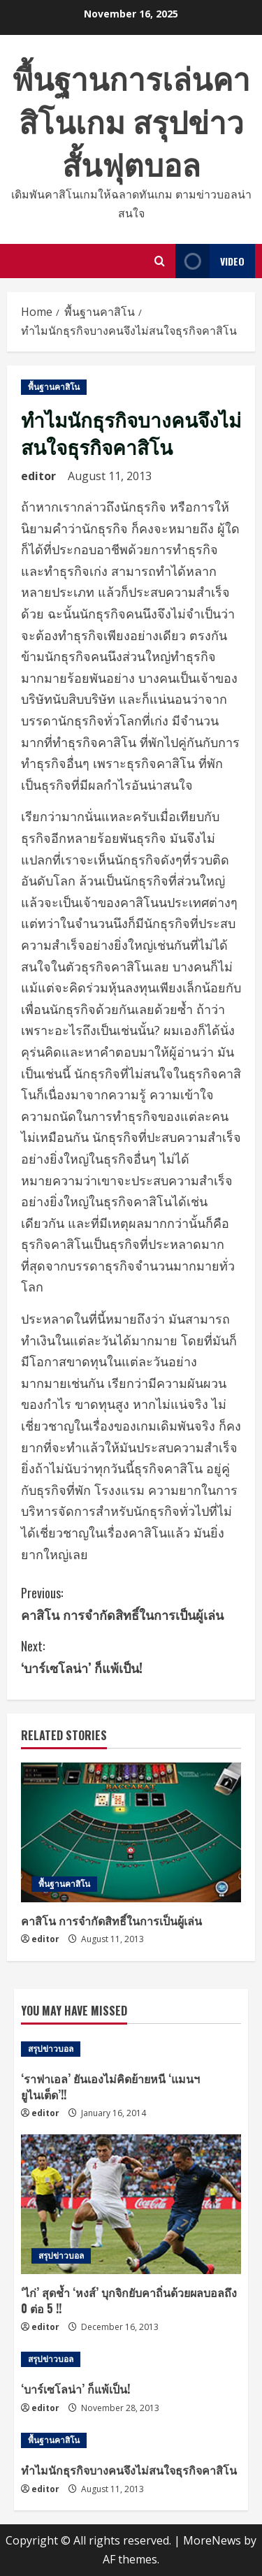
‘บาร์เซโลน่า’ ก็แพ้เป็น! (131, 1656)
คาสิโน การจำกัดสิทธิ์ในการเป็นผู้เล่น (131, 1602)
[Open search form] (159, 261)
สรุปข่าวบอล (50, 2049)
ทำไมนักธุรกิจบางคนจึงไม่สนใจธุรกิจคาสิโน (129, 2469)
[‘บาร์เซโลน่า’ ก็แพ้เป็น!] (131, 2359)
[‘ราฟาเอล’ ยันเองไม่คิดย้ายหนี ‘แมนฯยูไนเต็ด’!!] (131, 2049)
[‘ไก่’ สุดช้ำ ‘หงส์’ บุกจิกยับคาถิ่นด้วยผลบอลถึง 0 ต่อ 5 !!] (131, 2204)
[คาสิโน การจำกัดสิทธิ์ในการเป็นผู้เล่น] (131, 1832)
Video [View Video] (210, 261)
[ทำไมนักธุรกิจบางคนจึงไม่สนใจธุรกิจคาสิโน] (131, 2440)
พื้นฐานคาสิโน (54, 387)
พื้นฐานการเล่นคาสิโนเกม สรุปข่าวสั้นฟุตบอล (131, 120)
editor (38, 476)
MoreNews (212, 2540)
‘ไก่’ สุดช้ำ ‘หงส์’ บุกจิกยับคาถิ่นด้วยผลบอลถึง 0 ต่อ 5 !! (129, 2300)
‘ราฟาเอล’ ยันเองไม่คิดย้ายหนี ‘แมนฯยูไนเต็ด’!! (110, 2086)
